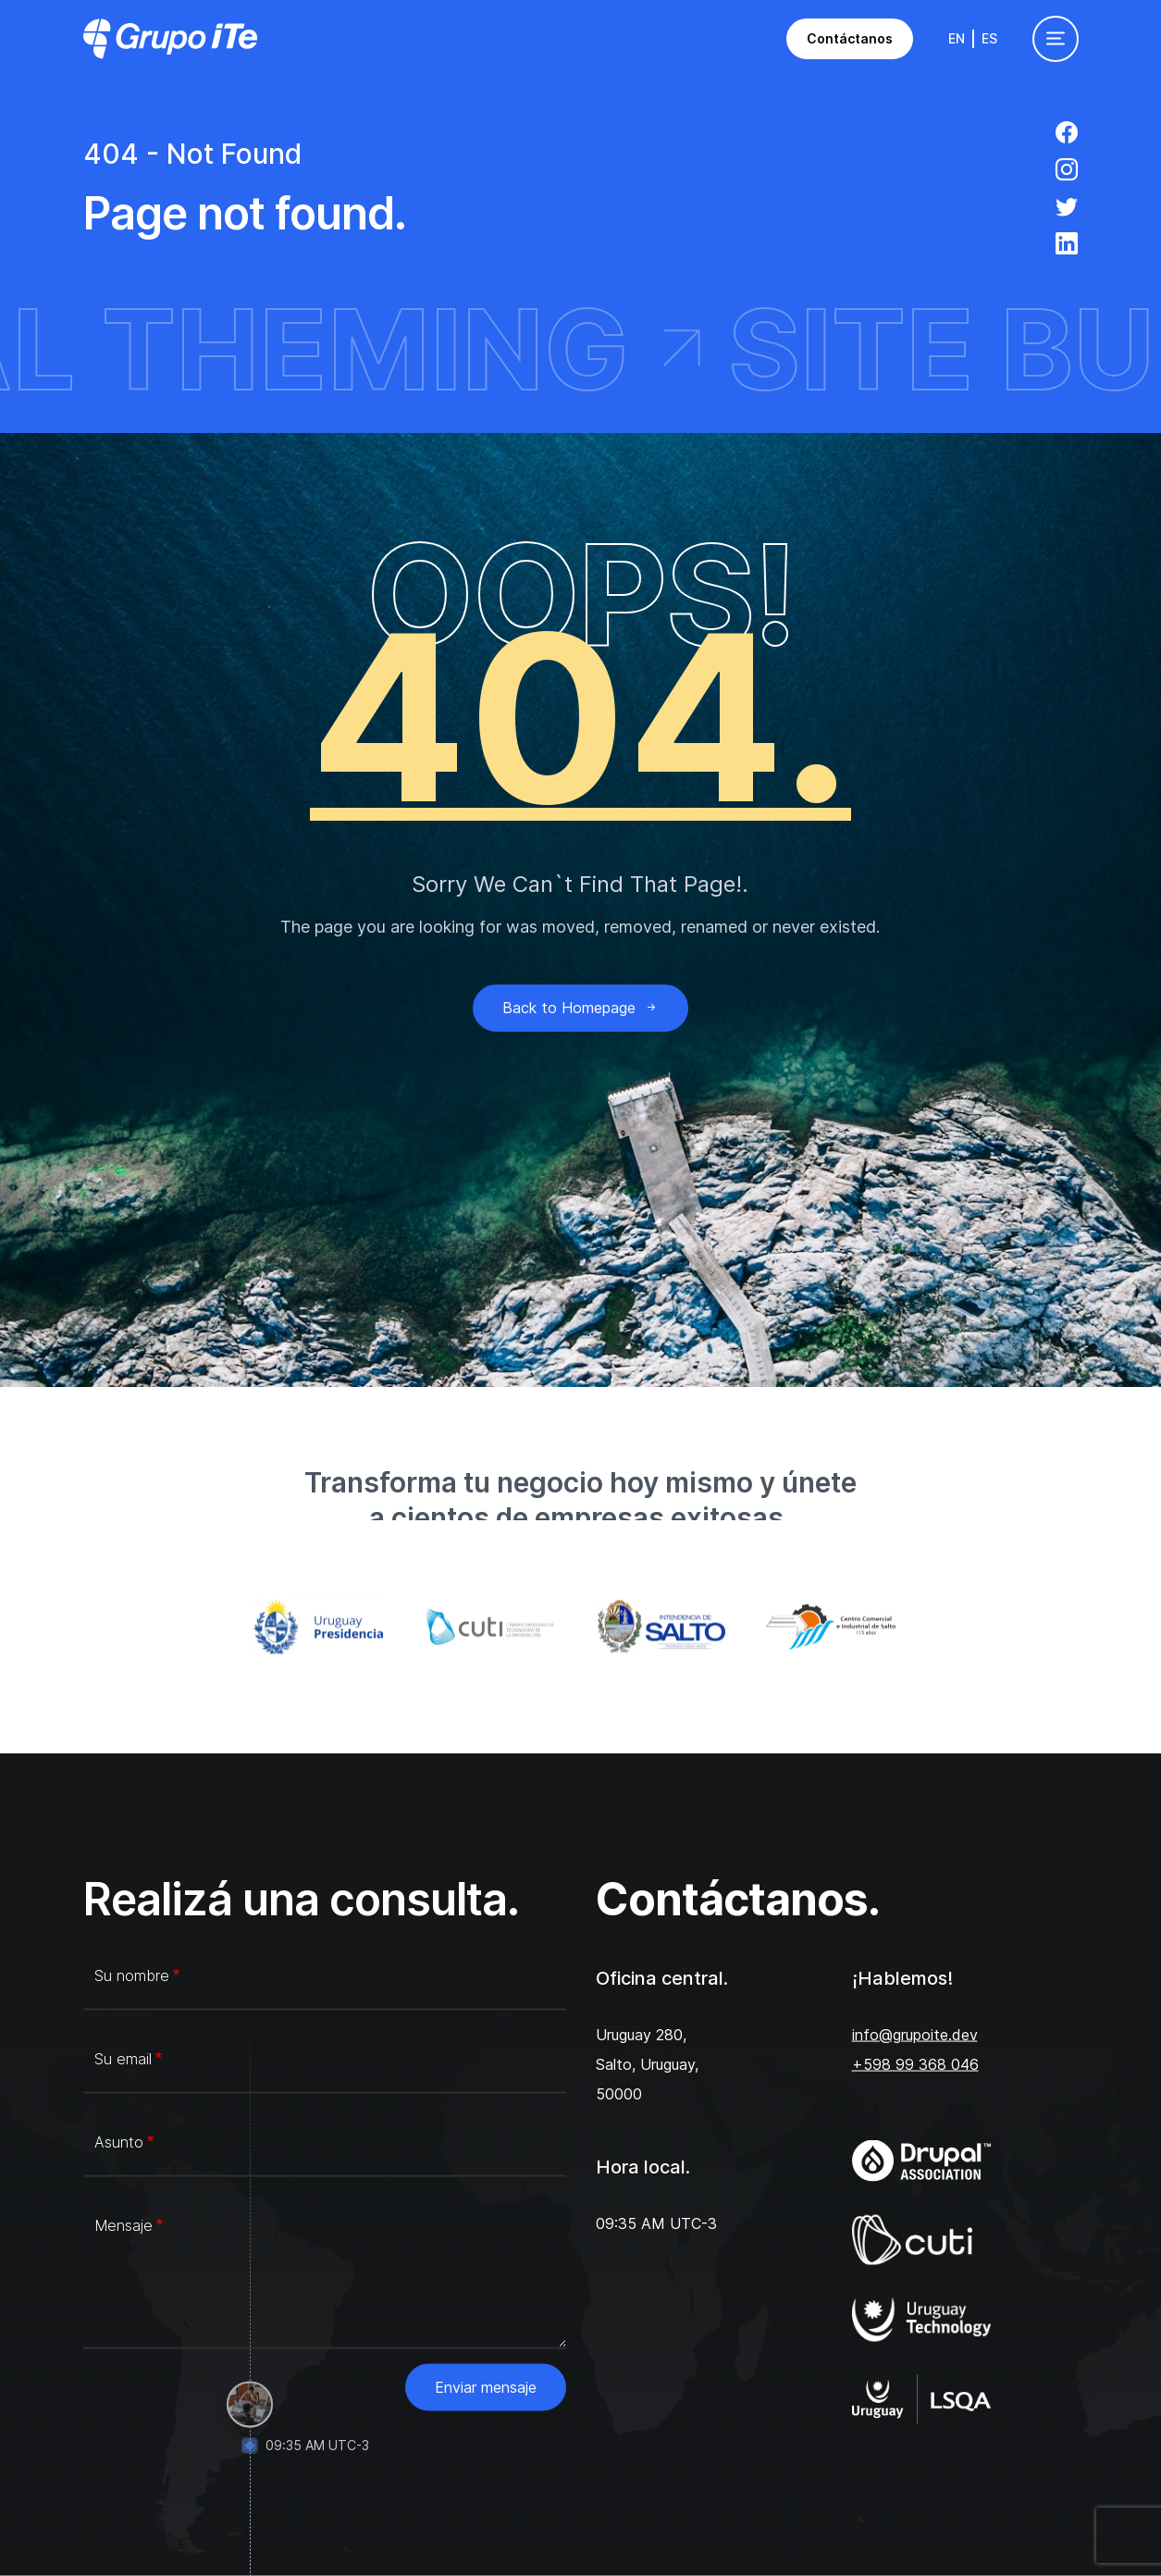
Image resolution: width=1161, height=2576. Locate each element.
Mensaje (123, 2225)
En (956, 38)
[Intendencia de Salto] (666, 1627)
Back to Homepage (580, 1007)
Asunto (118, 2142)
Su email (123, 2059)
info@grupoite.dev (915, 2034)
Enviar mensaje (486, 2387)
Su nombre (131, 1975)
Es (989, 38)
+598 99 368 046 (915, 2064)
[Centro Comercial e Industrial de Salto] (837, 1627)
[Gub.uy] (324, 1627)
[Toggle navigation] (1055, 39)
